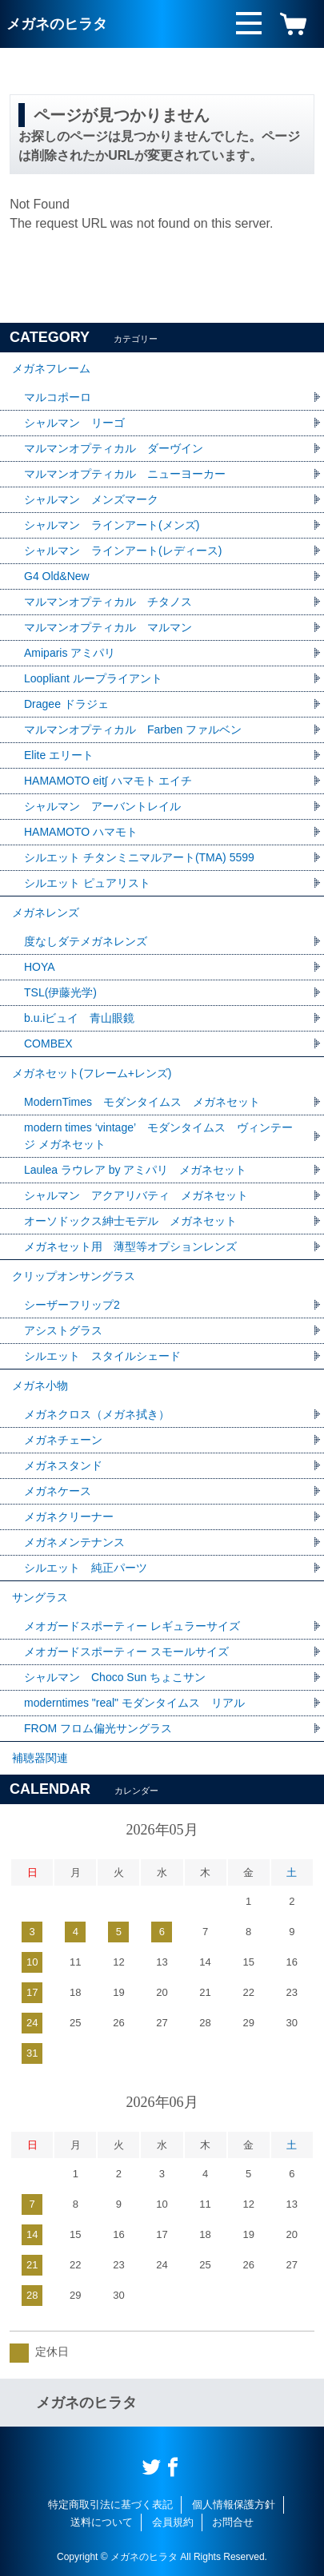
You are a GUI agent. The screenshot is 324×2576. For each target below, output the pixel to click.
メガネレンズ (45, 912)
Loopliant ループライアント (93, 678)
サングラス (40, 1597)
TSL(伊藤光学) (60, 992)
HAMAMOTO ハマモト (86, 831)
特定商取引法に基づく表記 (110, 2504)
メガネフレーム (51, 368)
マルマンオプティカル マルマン (108, 627)
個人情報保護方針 (233, 2504)
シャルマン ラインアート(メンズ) (111, 525)
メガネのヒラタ (56, 24)
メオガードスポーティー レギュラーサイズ (132, 1626)
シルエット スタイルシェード (102, 1356)
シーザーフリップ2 (72, 1304)
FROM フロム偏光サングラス (98, 1728)
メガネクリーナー (69, 1516)
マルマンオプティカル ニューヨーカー (125, 473)
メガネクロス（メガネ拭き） (97, 1414)
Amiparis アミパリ (69, 652)
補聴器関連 (40, 1757)
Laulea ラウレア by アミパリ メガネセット (135, 1169)
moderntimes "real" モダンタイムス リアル (134, 1702)
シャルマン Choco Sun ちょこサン (115, 1677)
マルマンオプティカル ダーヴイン (113, 448)
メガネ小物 (40, 1385)
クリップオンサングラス (73, 1276)
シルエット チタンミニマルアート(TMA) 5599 (139, 857)
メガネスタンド (63, 1465)
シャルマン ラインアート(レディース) (123, 550)
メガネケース (57, 1491)
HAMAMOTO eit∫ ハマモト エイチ (108, 780)
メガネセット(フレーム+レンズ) (92, 1073)
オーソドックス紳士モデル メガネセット (130, 1220)
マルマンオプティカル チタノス (108, 601)
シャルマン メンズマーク (91, 499)
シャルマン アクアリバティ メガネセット (136, 1195)
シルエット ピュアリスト (87, 883)
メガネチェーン (63, 1439)
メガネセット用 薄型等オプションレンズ (130, 1246)
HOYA (39, 966)
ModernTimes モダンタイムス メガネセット (142, 1101)
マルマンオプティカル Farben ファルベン (133, 729)
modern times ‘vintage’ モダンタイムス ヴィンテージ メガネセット (158, 1136)
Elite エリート (59, 755)
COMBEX (48, 1043)
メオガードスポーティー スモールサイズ (126, 1651)
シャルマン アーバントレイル (102, 806)
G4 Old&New (57, 576)
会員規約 (173, 2522)
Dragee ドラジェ (66, 704)
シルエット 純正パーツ (85, 1567)
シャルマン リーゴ (74, 422)
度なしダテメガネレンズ (85, 941)
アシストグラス (63, 1330)
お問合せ (233, 2522)
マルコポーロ (57, 397)
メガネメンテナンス (74, 1542)
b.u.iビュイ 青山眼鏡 (79, 1018)
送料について (101, 2522)
